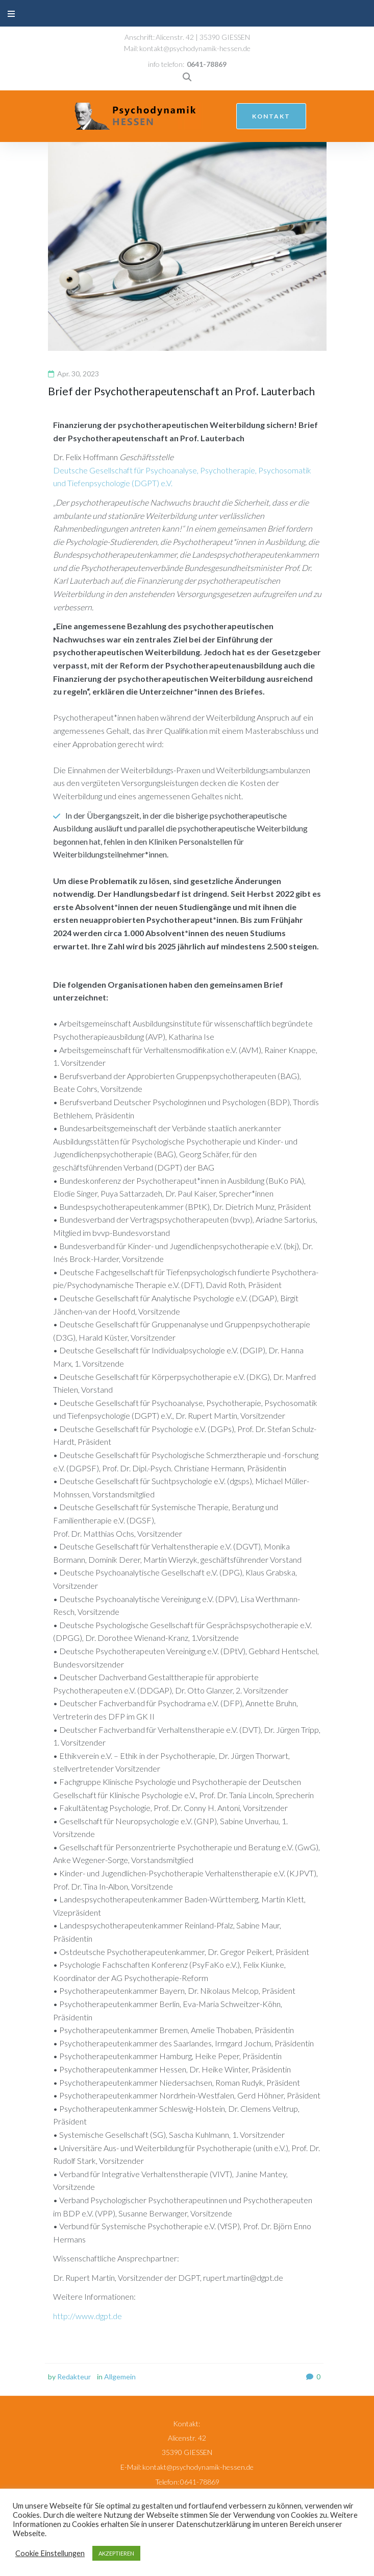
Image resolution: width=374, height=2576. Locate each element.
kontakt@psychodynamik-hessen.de (195, 48)
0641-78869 (207, 64)
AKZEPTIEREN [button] (116, 2553)
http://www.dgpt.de (87, 2316)
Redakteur (74, 2376)
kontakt (271, 116)
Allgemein (120, 2376)
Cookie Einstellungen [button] (50, 2553)
